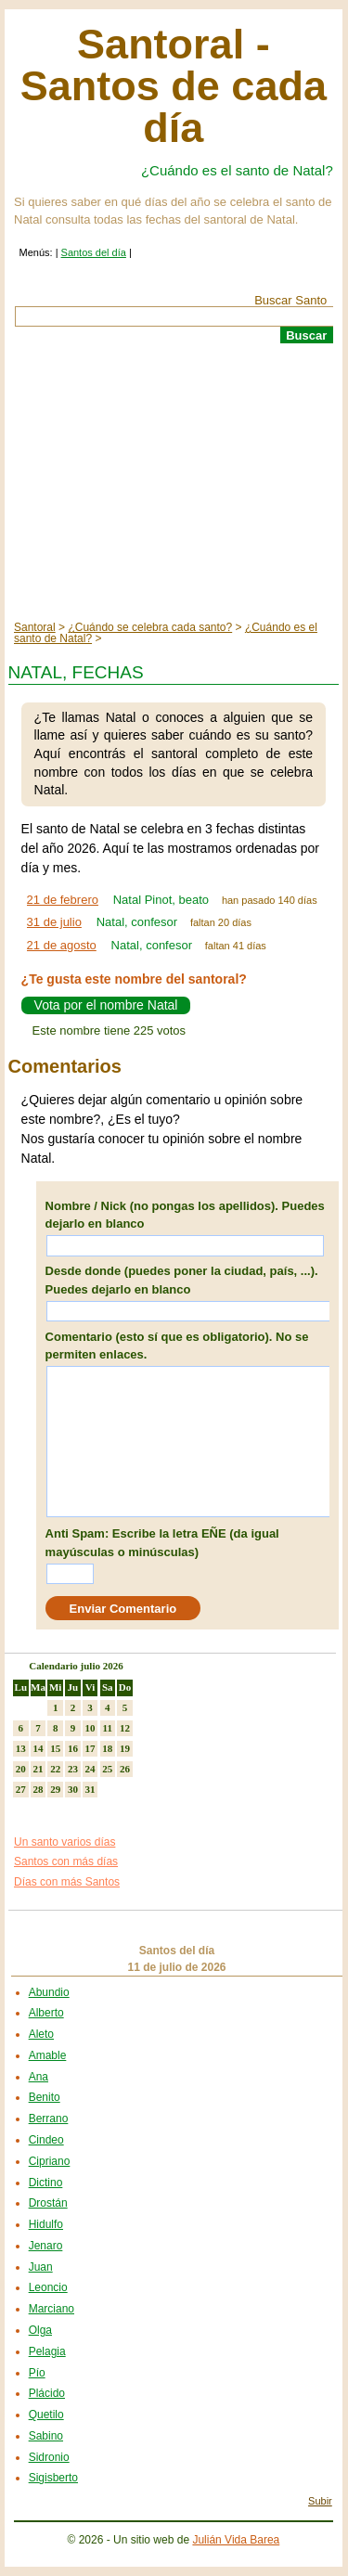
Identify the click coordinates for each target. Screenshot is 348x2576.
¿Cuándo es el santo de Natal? (237, 170)
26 (125, 1768)
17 (90, 1748)
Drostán (48, 2202)
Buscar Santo (290, 300)
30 (73, 1789)
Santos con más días (66, 1861)
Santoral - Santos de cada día (173, 85)
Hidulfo (46, 2224)
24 (90, 1768)
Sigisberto (53, 2477)
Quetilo (46, 2414)
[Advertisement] (173, 482)
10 (90, 1727)
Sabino (46, 2435)
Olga (40, 2330)
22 (55, 1768)
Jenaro (46, 2245)
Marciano (51, 2308)
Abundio (49, 1992)
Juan (41, 2266)
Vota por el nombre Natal (106, 1005)
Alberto (46, 2012)
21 (38, 1768)
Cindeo (46, 2139)
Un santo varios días (64, 1841)
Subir (320, 2500)
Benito (44, 2097)
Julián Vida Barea (235, 2539)
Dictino (46, 2182)
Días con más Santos (67, 1881)
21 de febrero (62, 900)
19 (125, 1748)
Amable (48, 2055)
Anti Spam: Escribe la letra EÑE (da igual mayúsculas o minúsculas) (162, 1542)
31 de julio (54, 922)
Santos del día (93, 252)
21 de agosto (62, 945)
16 (73, 1748)
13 (21, 1748)
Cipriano (50, 2161)
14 (38, 1748)
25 (107, 1768)
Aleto (41, 2034)
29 (55, 1789)
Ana (38, 2076)
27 (21, 1789)
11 (107, 1727)
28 (38, 1789)
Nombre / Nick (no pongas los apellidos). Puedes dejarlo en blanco (185, 1215)
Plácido (47, 2393)
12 (125, 1727)
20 (21, 1768)
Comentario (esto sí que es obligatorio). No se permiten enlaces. (177, 1346)
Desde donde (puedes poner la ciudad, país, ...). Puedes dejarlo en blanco (181, 1280)
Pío (37, 2372)
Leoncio (48, 2287)
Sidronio (49, 2457)
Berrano (49, 2118)
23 (73, 1768)
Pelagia (47, 2351)
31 (90, 1789)
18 (107, 1748)
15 (55, 1748)
